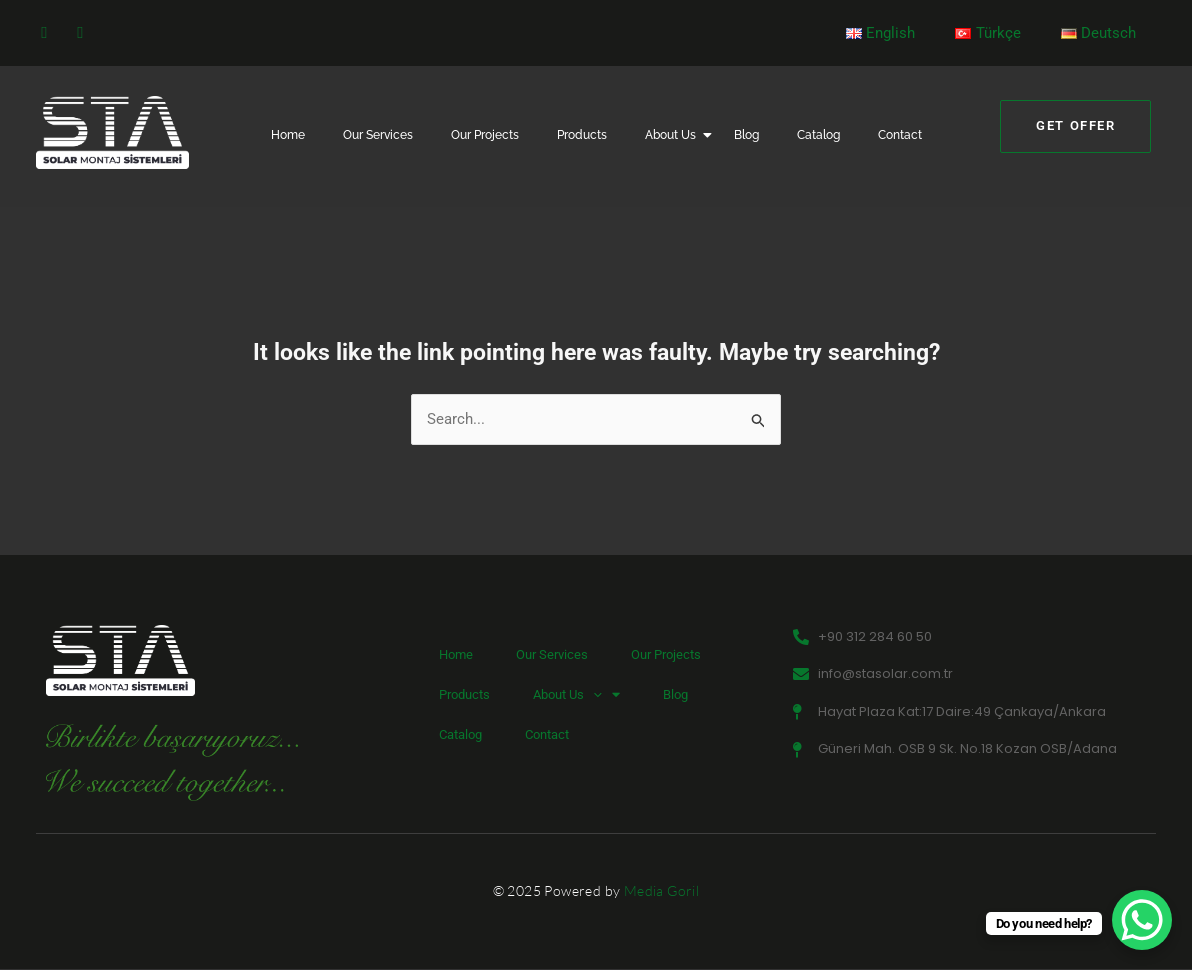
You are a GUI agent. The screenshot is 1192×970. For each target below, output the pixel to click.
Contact (900, 135)
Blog (746, 135)
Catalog (818, 135)
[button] (593, 695)
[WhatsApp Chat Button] (1142, 920)
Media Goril (661, 891)
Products (582, 135)
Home (288, 135)
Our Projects (485, 135)
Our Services (378, 135)
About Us (674, 135)
